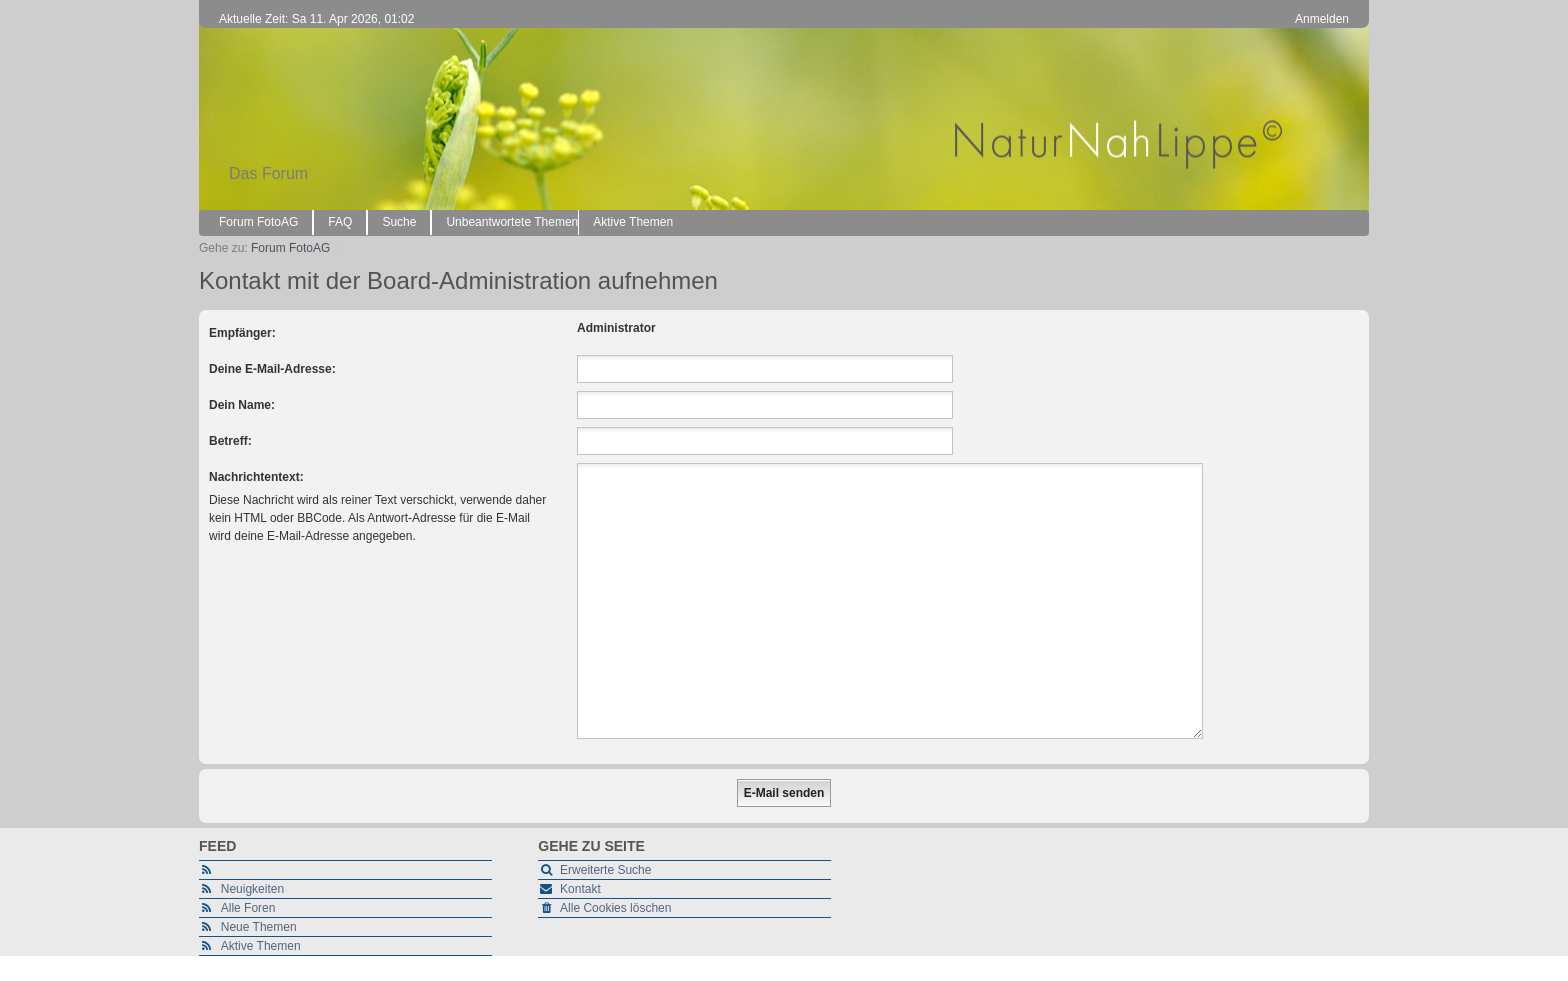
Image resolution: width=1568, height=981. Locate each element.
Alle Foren (248, 908)
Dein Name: (242, 405)
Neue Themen (259, 927)
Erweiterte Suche (605, 870)
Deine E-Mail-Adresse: (272, 369)
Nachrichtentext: (256, 477)
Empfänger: (242, 333)
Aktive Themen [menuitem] (633, 222)
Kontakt (580, 889)
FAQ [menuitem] (340, 222)
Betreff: (230, 441)
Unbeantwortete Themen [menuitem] (512, 222)
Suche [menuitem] (399, 222)
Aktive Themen (261, 946)
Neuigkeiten (252, 889)
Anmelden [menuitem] (1322, 19)
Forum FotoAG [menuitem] (258, 222)
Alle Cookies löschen (615, 908)
